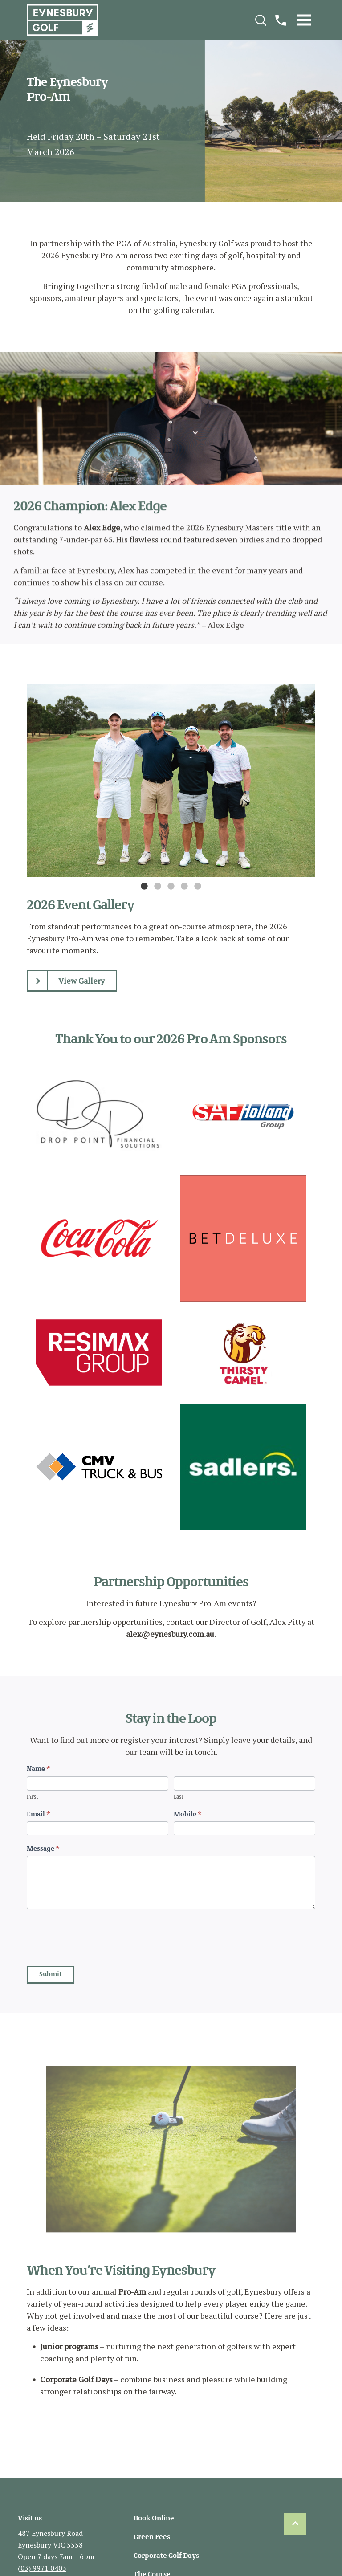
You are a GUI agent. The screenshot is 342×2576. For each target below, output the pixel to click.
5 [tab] (197, 886)
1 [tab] (144, 886)
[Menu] (304, 20)
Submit (50, 1974)
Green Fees (152, 2537)
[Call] (281, 20)
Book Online (154, 2518)
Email (38, 1814)
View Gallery (66, 980)
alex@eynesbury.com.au (170, 1633)
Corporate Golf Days (76, 2379)
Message (43, 1849)
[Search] (261, 20)
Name (38, 1769)
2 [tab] (157, 886)
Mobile (188, 1814)
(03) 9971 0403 (42, 2568)
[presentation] (94, 1935)
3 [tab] (171, 886)
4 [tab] (184, 886)
